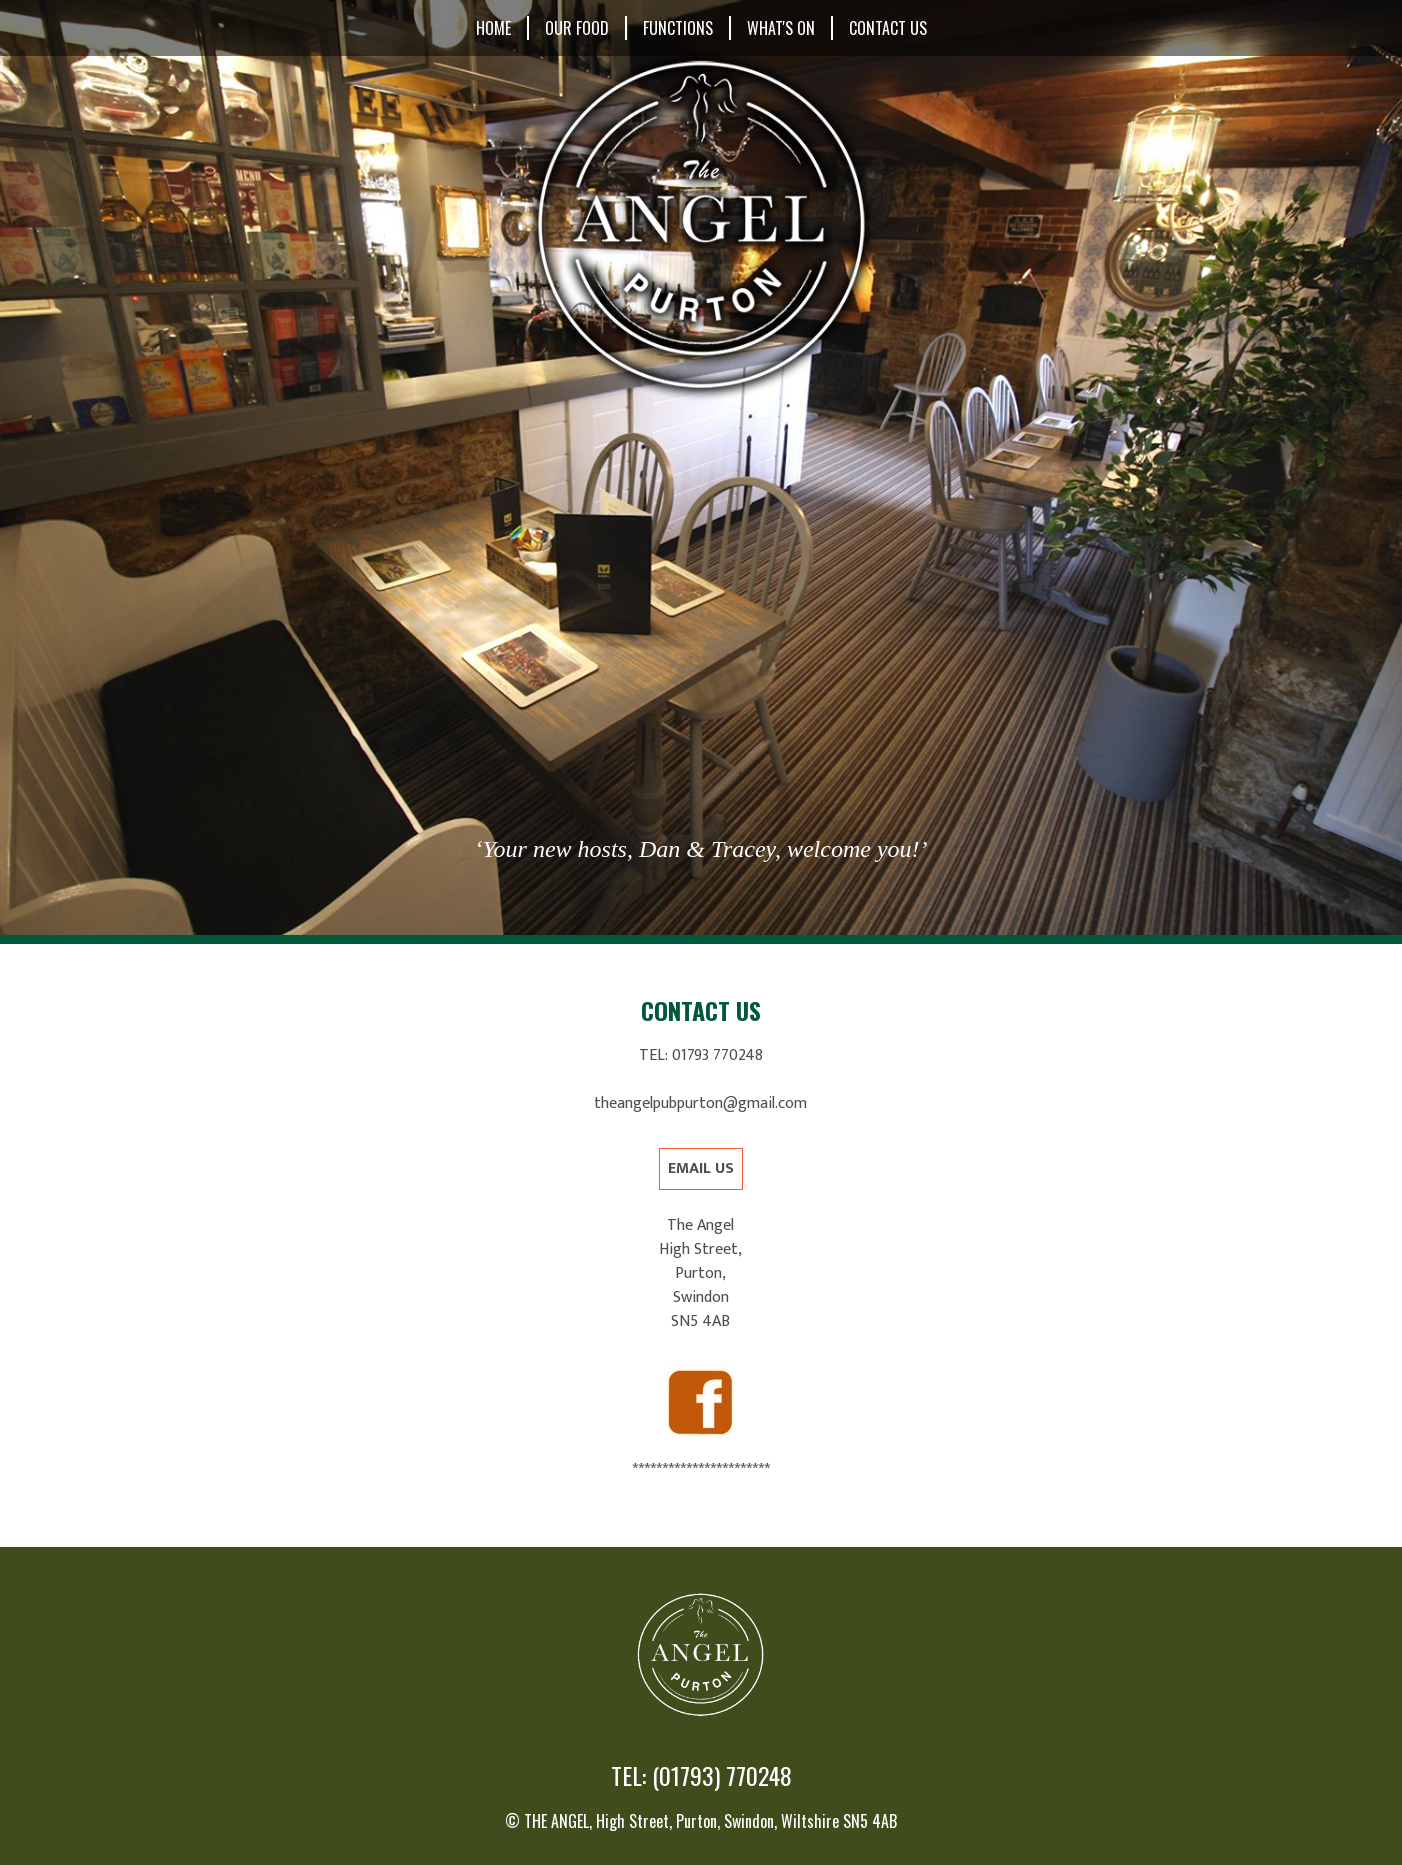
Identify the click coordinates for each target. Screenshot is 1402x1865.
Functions (678, 28)
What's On (781, 28)
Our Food (577, 28)
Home (493, 28)
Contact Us (888, 28)
